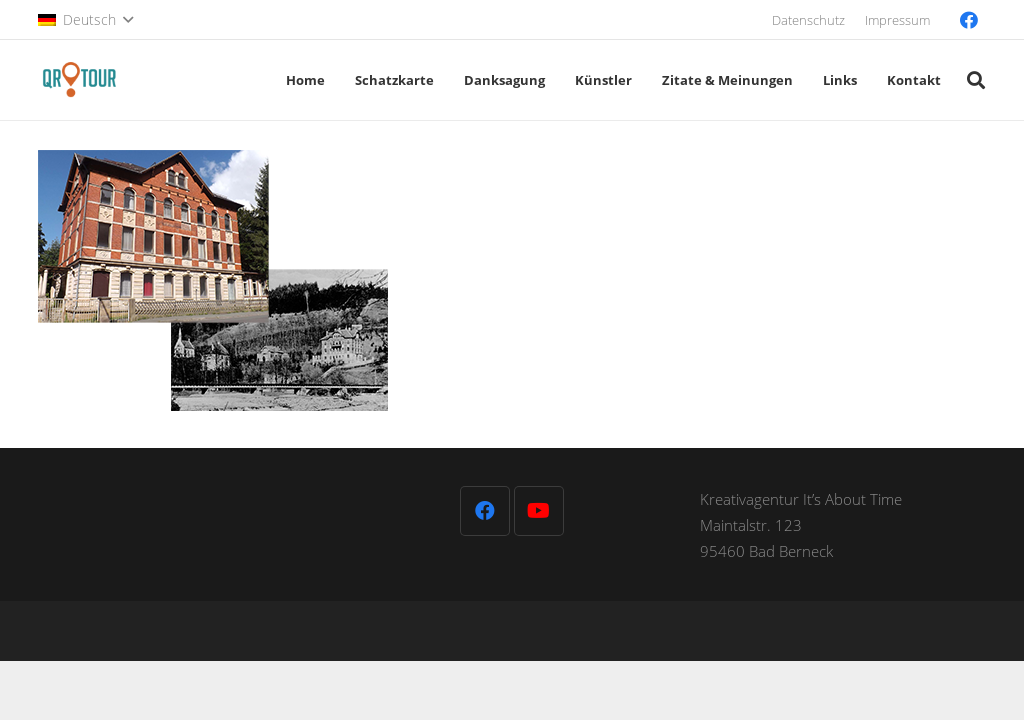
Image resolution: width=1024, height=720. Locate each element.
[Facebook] (969, 20)
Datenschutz (808, 20)
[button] (85, 20)
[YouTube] (539, 511)
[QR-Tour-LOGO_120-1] (79, 80)
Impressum (897, 20)
